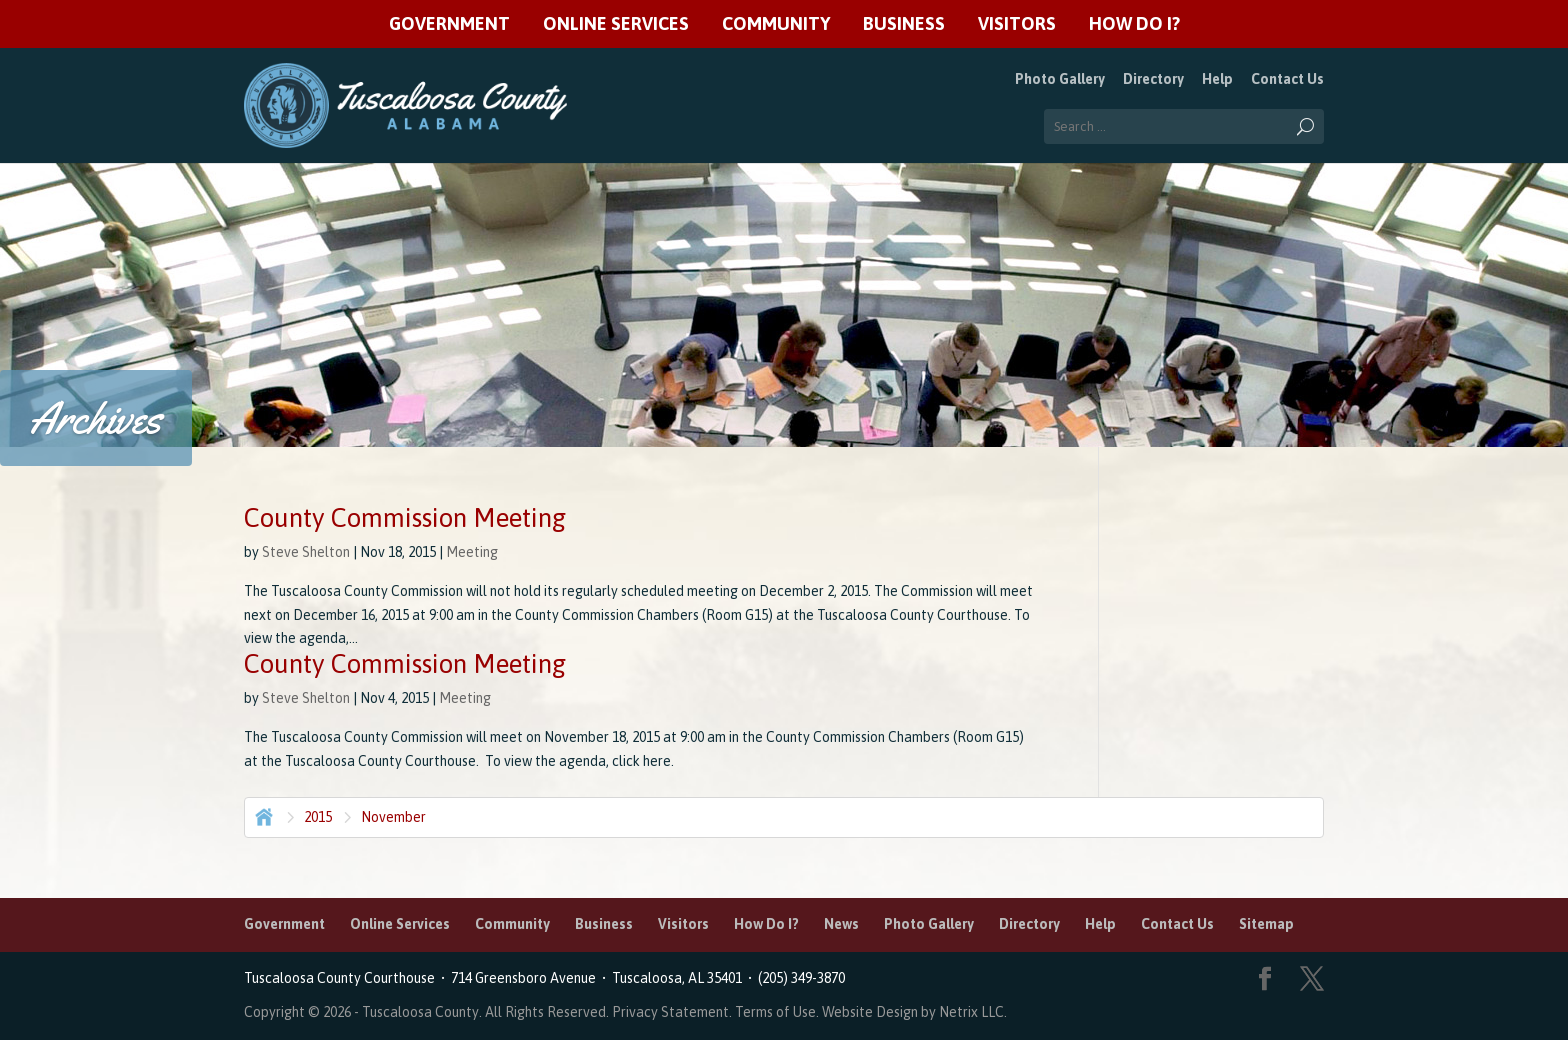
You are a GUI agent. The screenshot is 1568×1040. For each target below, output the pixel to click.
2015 (318, 817)
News (841, 924)
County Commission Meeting (405, 518)
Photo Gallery (1060, 79)
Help (1217, 79)
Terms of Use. (778, 1012)
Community (776, 24)
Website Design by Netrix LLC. (914, 1012)
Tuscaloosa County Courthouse (342, 978)
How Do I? (1134, 24)
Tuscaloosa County (420, 1012)
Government (449, 24)
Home (262, 815)
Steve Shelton (306, 552)
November (393, 817)
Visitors (1017, 24)
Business (904, 24)
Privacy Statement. (672, 1012)
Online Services (616, 24)
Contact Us (1287, 79)
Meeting (472, 552)
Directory (1153, 79)
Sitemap (1266, 924)
